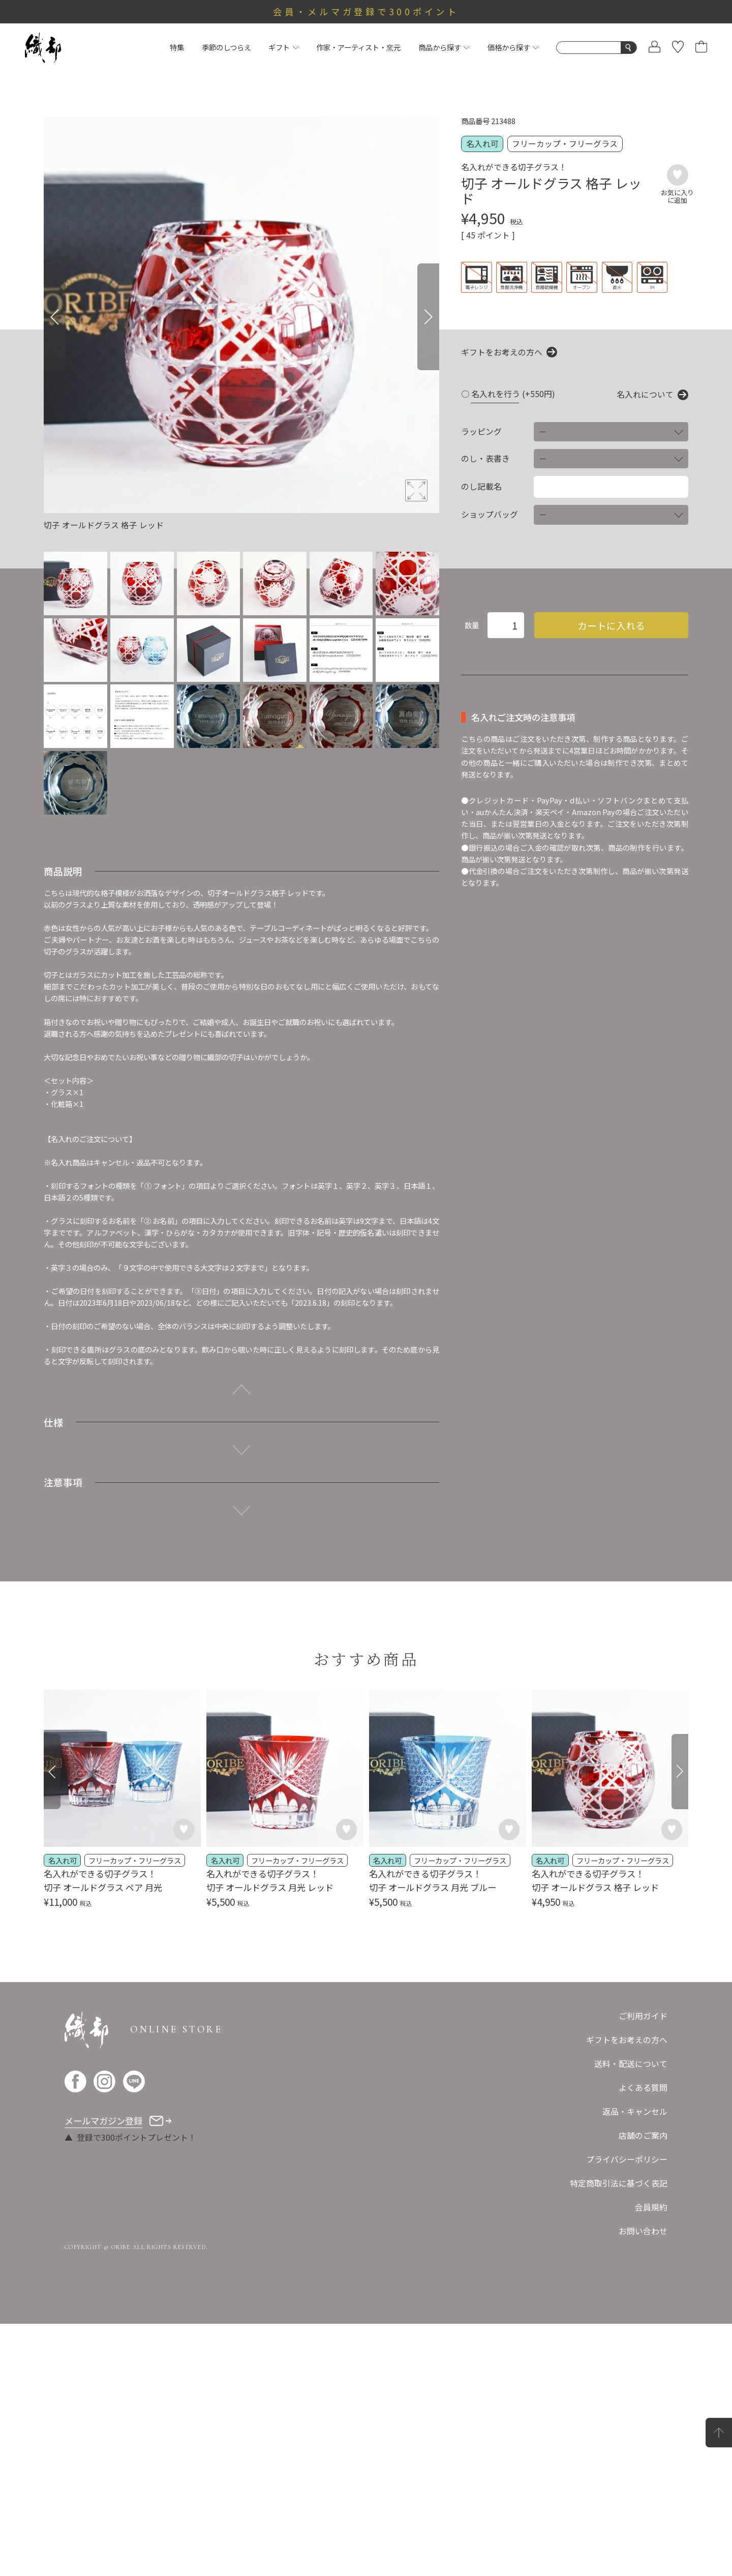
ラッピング (481, 431)
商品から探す (444, 47)
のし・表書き (485, 458)
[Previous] (55, 316)
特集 (177, 47)
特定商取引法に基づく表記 (618, 2183)
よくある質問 (643, 2087)
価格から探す (513, 47)
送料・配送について (630, 2064)
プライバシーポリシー (626, 2159)
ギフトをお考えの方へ (501, 352)
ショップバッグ (489, 514)
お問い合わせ (643, 2231)
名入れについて (645, 395)
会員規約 (651, 2207)
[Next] (428, 316)
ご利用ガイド (643, 2016)
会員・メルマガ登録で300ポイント (366, 11)
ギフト (283, 47)
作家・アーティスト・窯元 (358, 47)
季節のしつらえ (226, 47)
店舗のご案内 (643, 2135)
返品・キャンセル (634, 2111)
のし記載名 (481, 486)
